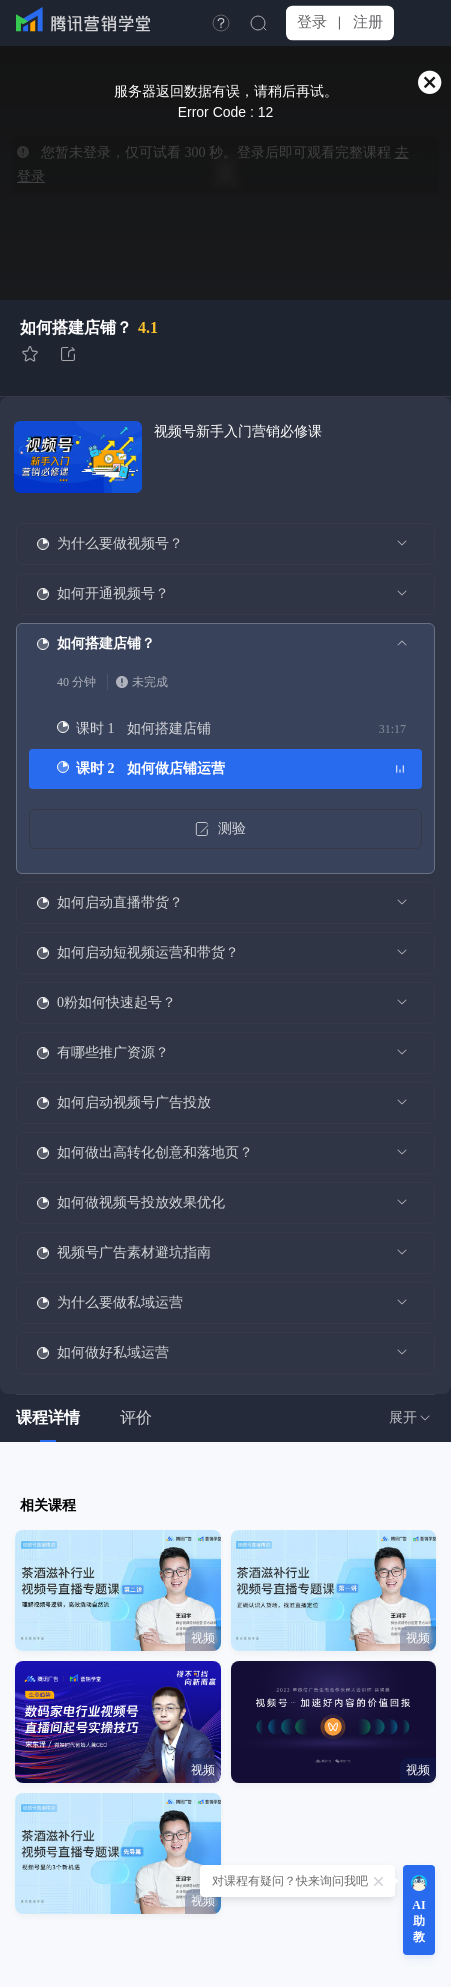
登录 (312, 22)
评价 (136, 1417)
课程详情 (48, 1417)
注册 (368, 22)
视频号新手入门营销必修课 (238, 431)
